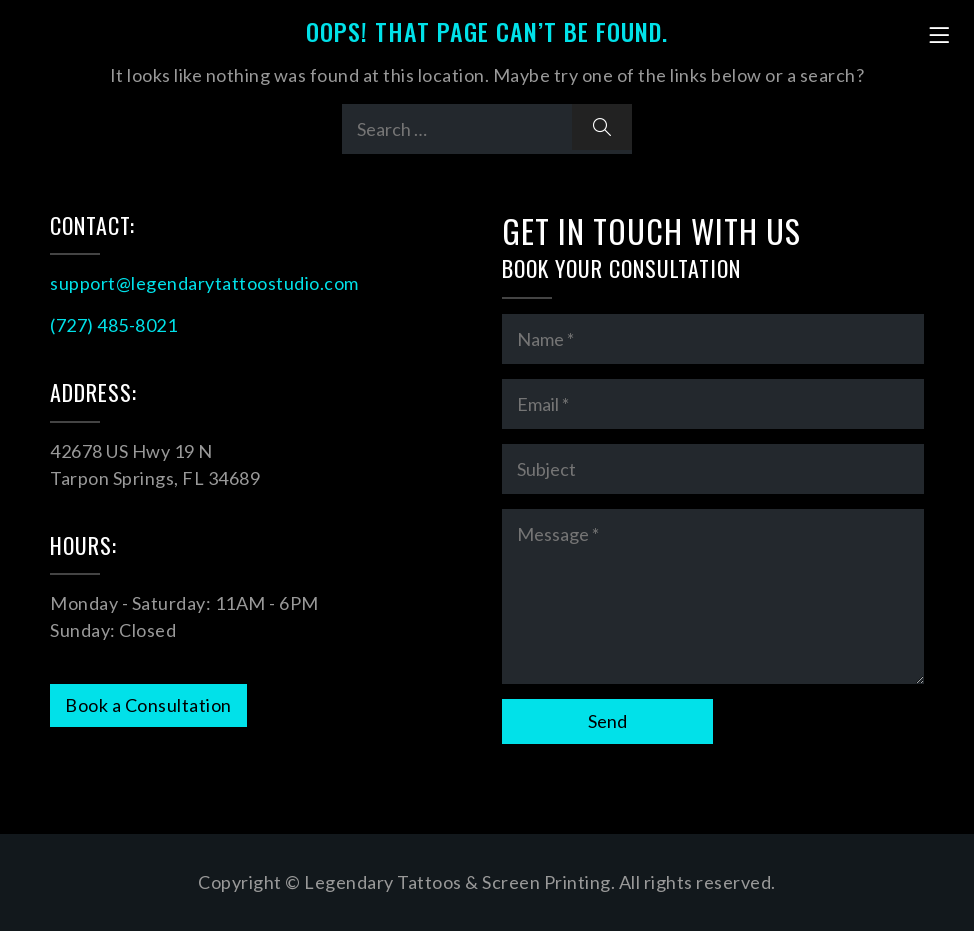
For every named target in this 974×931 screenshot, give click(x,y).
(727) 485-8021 (113, 325)
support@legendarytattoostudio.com (204, 283)
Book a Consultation (148, 705)
